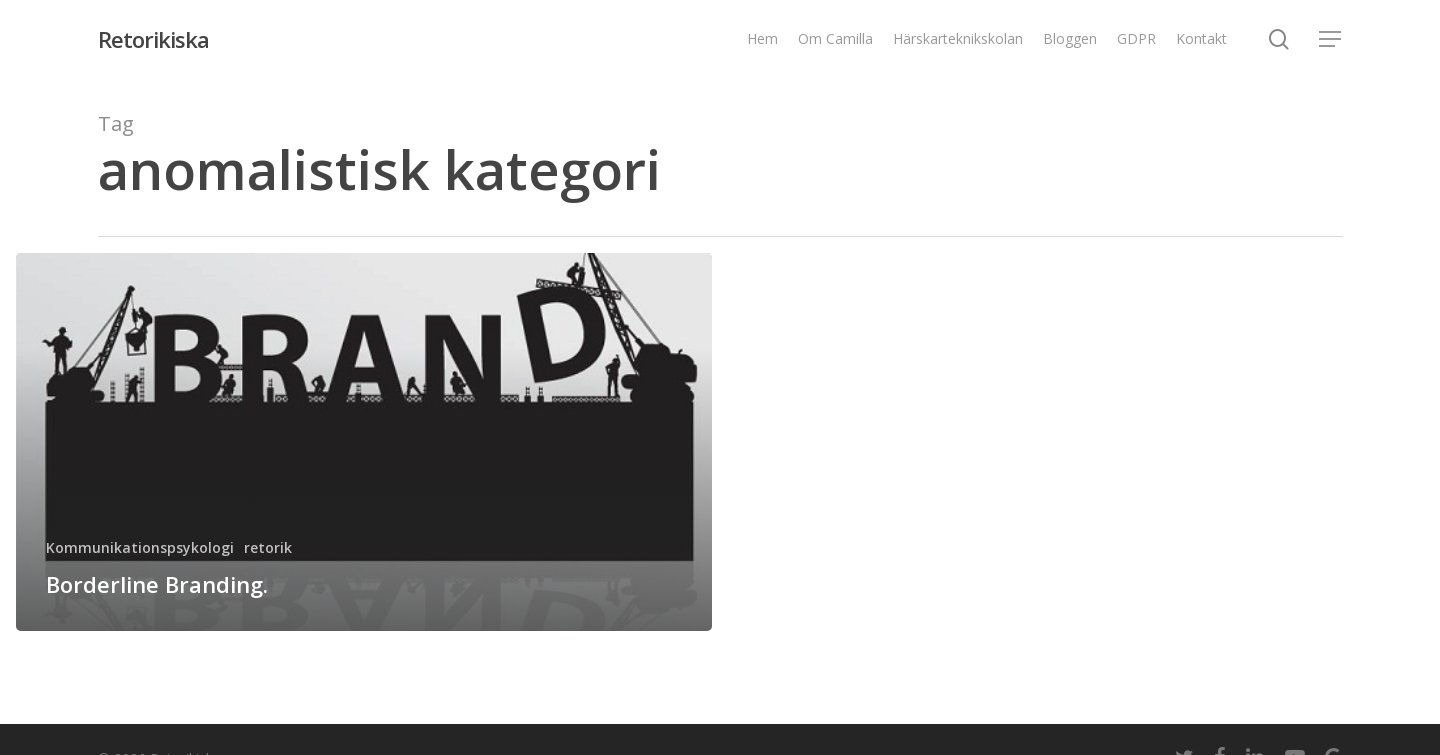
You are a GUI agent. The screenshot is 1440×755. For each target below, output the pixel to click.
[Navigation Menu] (1331, 39)
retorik (268, 547)
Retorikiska (153, 39)
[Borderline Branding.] (364, 442)
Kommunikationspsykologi (140, 547)
